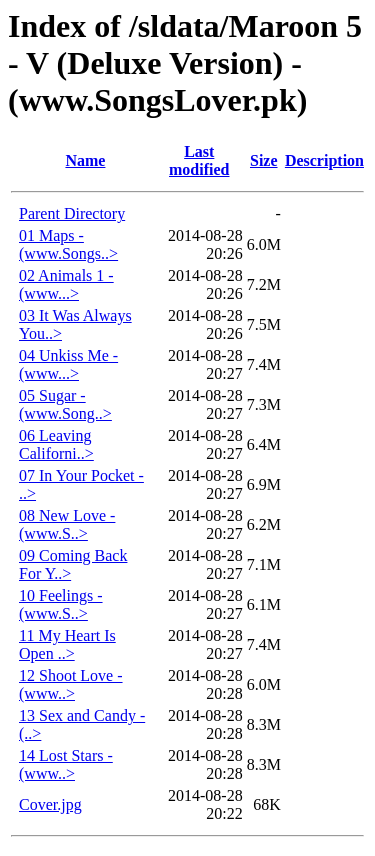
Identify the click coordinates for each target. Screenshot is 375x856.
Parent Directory (72, 213)
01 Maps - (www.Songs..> (68, 244)
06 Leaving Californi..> (56, 444)
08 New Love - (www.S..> (67, 524)
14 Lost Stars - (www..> (66, 764)
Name (85, 160)
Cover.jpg (50, 804)
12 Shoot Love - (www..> (71, 684)
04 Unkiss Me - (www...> (68, 364)
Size (264, 160)
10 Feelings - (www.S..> (61, 604)
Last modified (199, 160)
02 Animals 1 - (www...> (66, 284)
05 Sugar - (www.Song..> (65, 404)
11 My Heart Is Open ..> (67, 644)
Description (324, 160)
